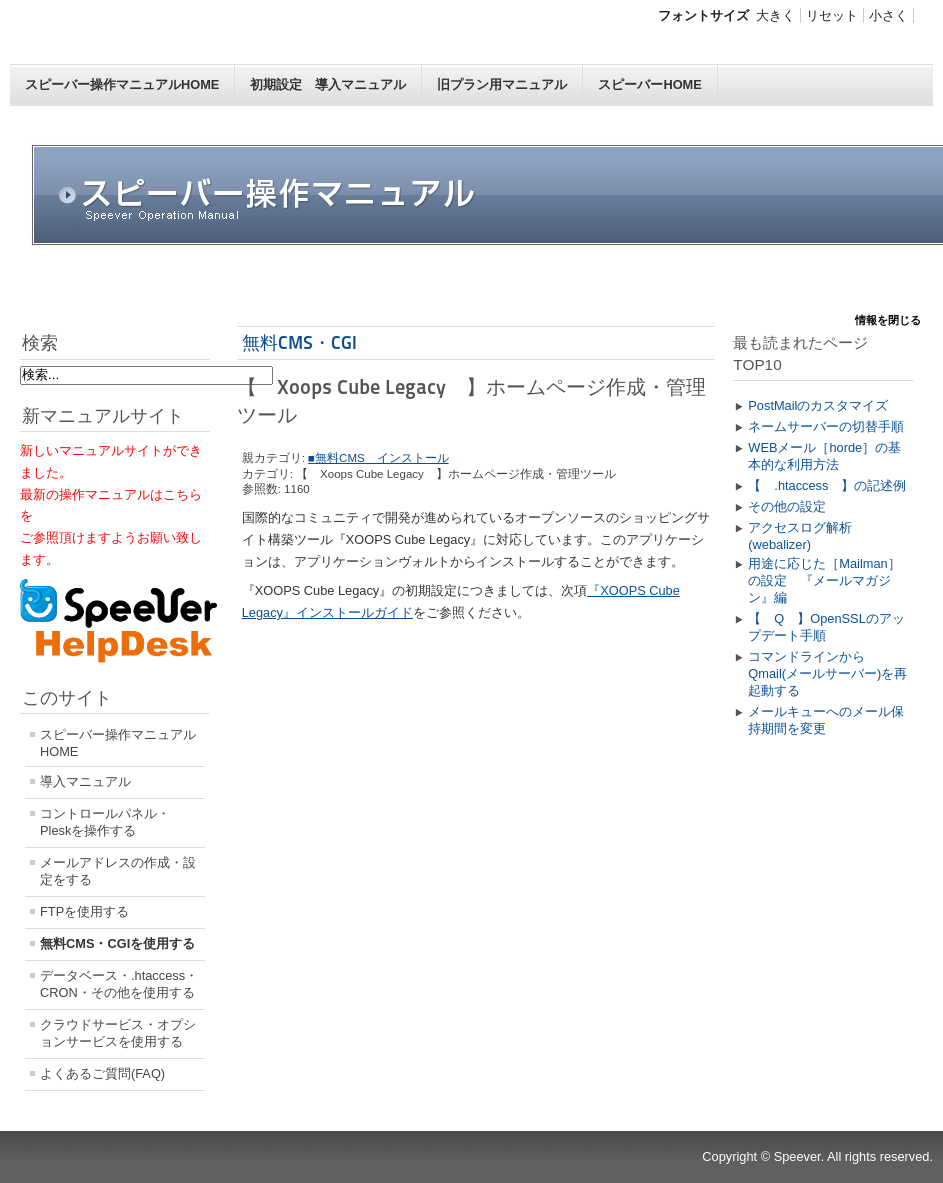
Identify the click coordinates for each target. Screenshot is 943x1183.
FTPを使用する (84, 911)
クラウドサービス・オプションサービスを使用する (118, 1033)
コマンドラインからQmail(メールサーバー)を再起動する (827, 673)
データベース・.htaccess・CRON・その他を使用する (119, 984)
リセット (832, 15)
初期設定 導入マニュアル (328, 84)
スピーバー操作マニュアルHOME (122, 84)
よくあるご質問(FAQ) (102, 1073)
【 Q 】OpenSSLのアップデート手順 (826, 627)
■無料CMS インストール (378, 458)
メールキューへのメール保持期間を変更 (826, 720)
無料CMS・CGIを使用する (117, 943)
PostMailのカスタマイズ (818, 405)
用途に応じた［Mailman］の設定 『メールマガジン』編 (824, 580)
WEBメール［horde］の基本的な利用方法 (824, 456)
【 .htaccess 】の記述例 (827, 485)
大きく (775, 15)
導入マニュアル (85, 781)
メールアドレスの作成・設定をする (118, 871)
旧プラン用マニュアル (502, 84)
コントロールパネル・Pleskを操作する (105, 822)
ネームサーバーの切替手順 (826, 426)
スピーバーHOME (649, 84)
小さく (888, 15)
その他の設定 (787, 506)
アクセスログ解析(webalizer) (800, 536)
